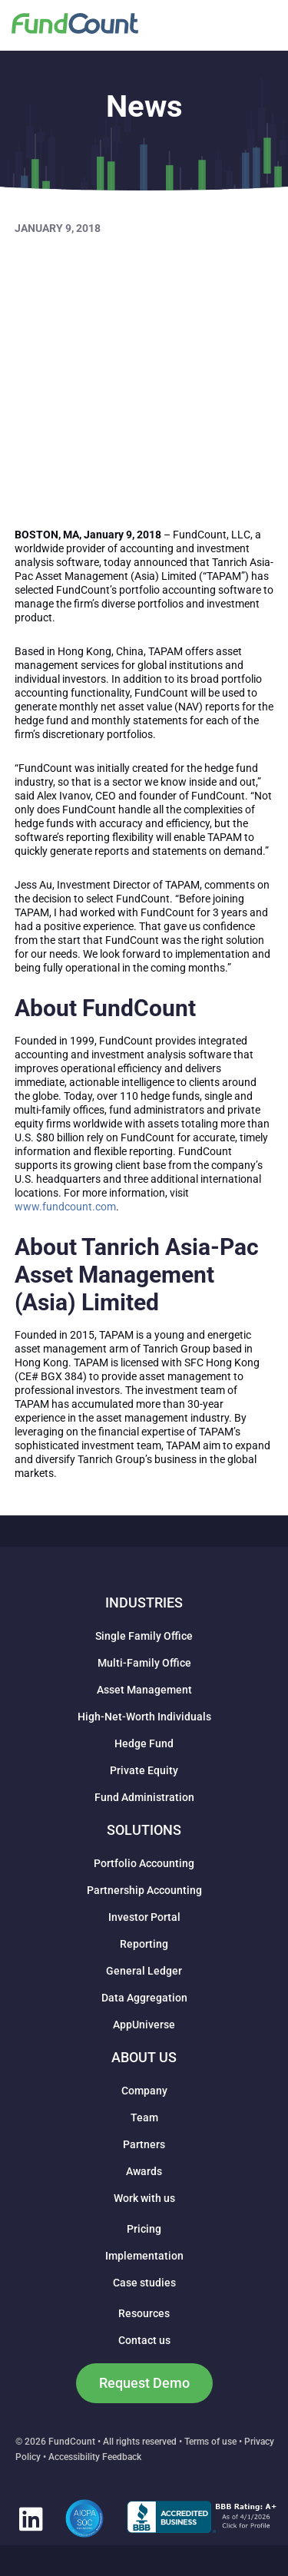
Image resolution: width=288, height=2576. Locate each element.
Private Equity (144, 1770)
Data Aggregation (144, 1998)
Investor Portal (144, 1917)
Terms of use (210, 2441)
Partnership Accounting (144, 1890)
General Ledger (144, 1971)
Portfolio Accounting (144, 1863)
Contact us (144, 2340)
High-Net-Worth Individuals (144, 1716)
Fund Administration (144, 1797)
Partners (144, 2144)
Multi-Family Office (144, 1663)
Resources (144, 2313)
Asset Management (144, 1690)
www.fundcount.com (65, 1206)
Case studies (144, 2282)
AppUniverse (144, 2024)
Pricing (144, 2229)
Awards (144, 2171)
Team (144, 2117)
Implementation (144, 2256)
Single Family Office (144, 1636)
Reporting (144, 1944)
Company (144, 2090)
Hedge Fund (144, 1743)
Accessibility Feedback (94, 2457)
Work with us (144, 2198)
